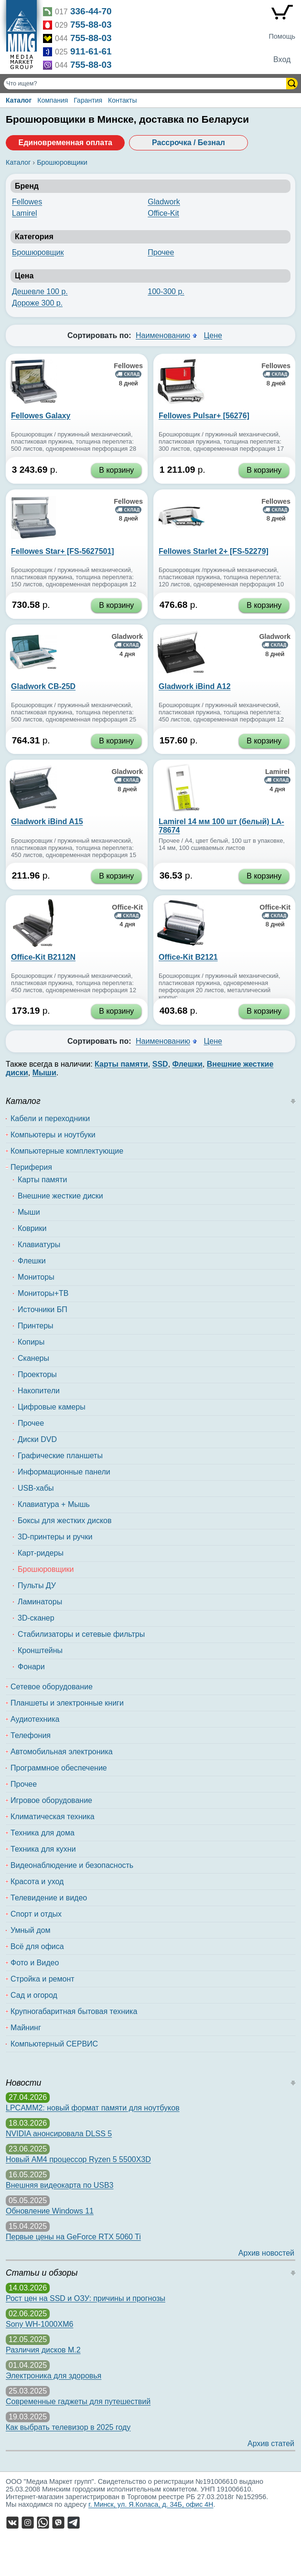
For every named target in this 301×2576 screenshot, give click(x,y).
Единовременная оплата (65, 142)
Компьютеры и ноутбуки (53, 1135)
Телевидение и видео (49, 1898)
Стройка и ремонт (43, 1979)
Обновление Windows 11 (50, 2211)
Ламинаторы (40, 1602)
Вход (281, 59)
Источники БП (42, 1309)
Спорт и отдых (36, 1914)
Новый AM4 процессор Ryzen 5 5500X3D (78, 2159)
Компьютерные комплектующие (67, 1151)
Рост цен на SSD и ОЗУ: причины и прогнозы (85, 2298)
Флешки (32, 1261)
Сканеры (33, 1358)
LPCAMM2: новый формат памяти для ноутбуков (93, 2108)
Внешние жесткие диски (60, 1196)
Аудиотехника (35, 1719)
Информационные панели (64, 1472)
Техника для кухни (43, 1849)
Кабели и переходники (50, 1118)
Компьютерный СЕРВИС (54, 2044)
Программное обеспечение (59, 1768)
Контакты (122, 100)
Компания (52, 100)
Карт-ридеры (41, 1553)
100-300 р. (166, 291)
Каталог (19, 100)
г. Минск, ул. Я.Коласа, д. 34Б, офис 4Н (151, 2504)
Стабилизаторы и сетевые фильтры (81, 1634)
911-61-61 (91, 51)
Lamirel (24, 213)
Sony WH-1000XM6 (39, 2324)
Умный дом (30, 1930)
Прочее (161, 252)
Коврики (32, 1228)
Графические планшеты (60, 1456)
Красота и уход (37, 1881)
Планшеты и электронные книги (67, 1703)
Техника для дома (43, 1833)
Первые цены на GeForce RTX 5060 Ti (73, 2237)
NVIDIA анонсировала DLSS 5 (59, 2134)
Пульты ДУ (37, 1585)
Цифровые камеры (52, 1407)
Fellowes (27, 202)
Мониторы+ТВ (43, 1293)
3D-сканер (36, 1618)
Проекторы (37, 1374)
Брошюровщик (38, 252)
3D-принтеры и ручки (55, 1537)
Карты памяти (42, 1180)
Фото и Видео (35, 1963)
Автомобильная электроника (62, 1752)
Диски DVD (37, 1439)
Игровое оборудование (51, 1800)
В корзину (116, 470)
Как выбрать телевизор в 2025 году (68, 2427)
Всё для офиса (37, 1946)
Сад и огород (34, 1995)
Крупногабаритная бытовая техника (74, 2011)
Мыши (29, 1212)
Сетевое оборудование (52, 1687)
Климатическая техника (53, 1817)
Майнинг (26, 2028)
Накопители (39, 1391)
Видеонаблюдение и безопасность (72, 1865)
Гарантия (88, 100)
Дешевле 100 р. (40, 291)
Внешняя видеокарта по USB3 (60, 2185)
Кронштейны (40, 1650)
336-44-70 (91, 11)
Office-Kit (163, 213)
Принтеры (36, 1326)
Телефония (31, 1735)
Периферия (31, 1167)
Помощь (282, 36)
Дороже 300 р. (37, 303)
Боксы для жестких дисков (64, 1520)
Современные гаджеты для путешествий (78, 2401)
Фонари (31, 1667)
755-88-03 (91, 25)
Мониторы (36, 1277)
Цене (213, 335)
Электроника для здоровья (53, 2376)
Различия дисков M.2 (43, 2350)
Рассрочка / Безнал (188, 142)
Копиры (31, 1342)
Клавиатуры (39, 1244)
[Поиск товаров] (146, 83)
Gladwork (164, 202)
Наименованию (163, 335)
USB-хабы (36, 1488)
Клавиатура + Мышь (54, 1504)
